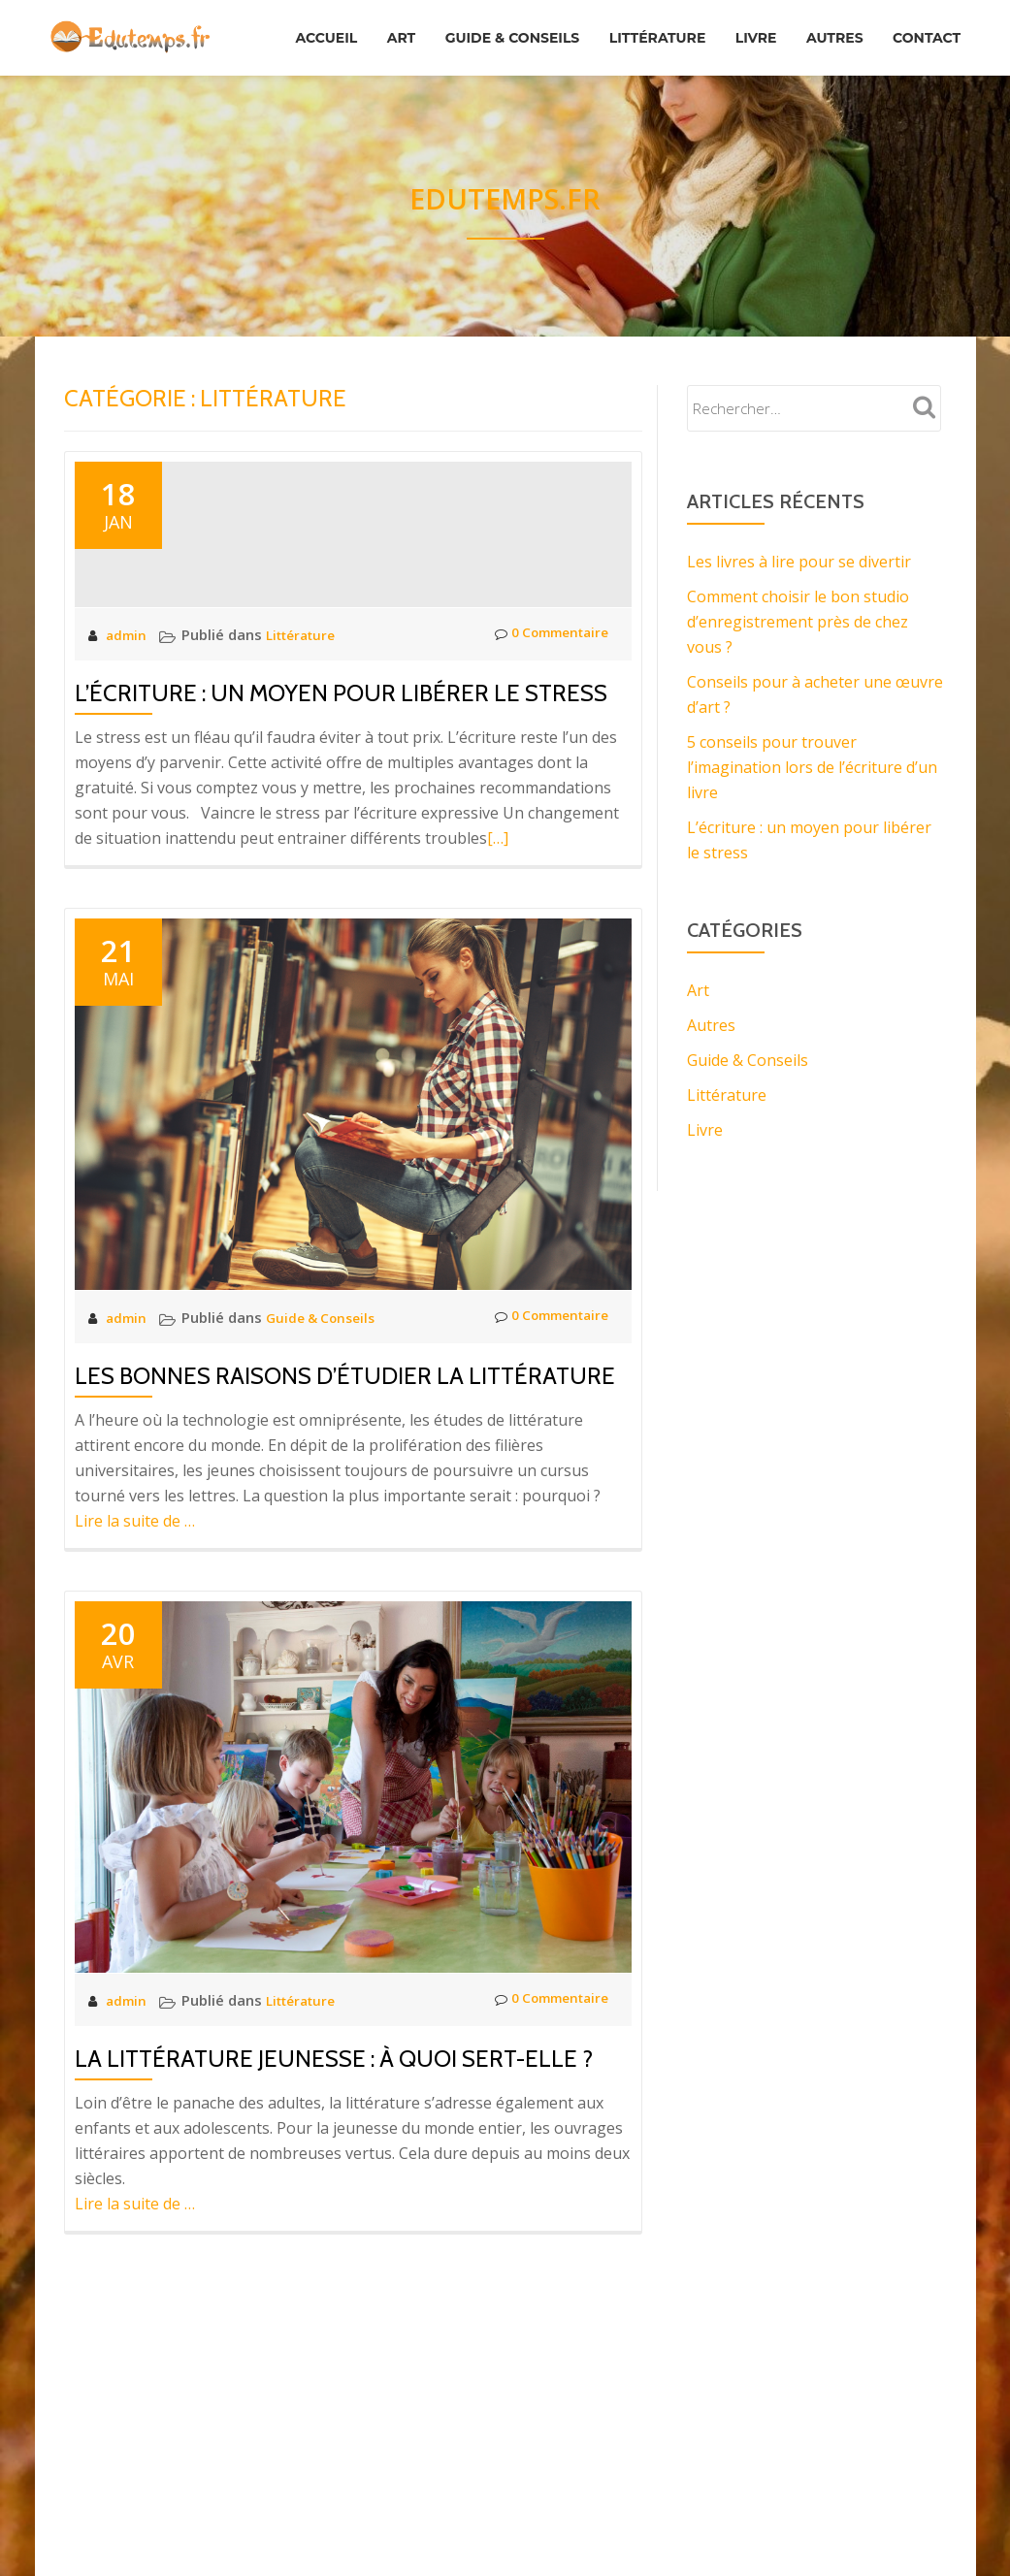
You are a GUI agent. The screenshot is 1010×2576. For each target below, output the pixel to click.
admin (129, 748)
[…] (497, 952)
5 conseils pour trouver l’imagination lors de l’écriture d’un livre (812, 767)
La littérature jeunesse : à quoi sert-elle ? (334, 2173)
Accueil (374, 28)
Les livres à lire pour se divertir (799, 561)
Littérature (732, 28)
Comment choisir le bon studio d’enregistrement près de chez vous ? (798, 622)
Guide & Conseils (578, 28)
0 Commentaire (544, 748)
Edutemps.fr (505, 196)
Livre (841, 28)
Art (458, 28)
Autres (928, 28)
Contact (922, 55)
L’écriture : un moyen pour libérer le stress (341, 807)
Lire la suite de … (135, 1635)
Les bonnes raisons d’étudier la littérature (345, 1490)
